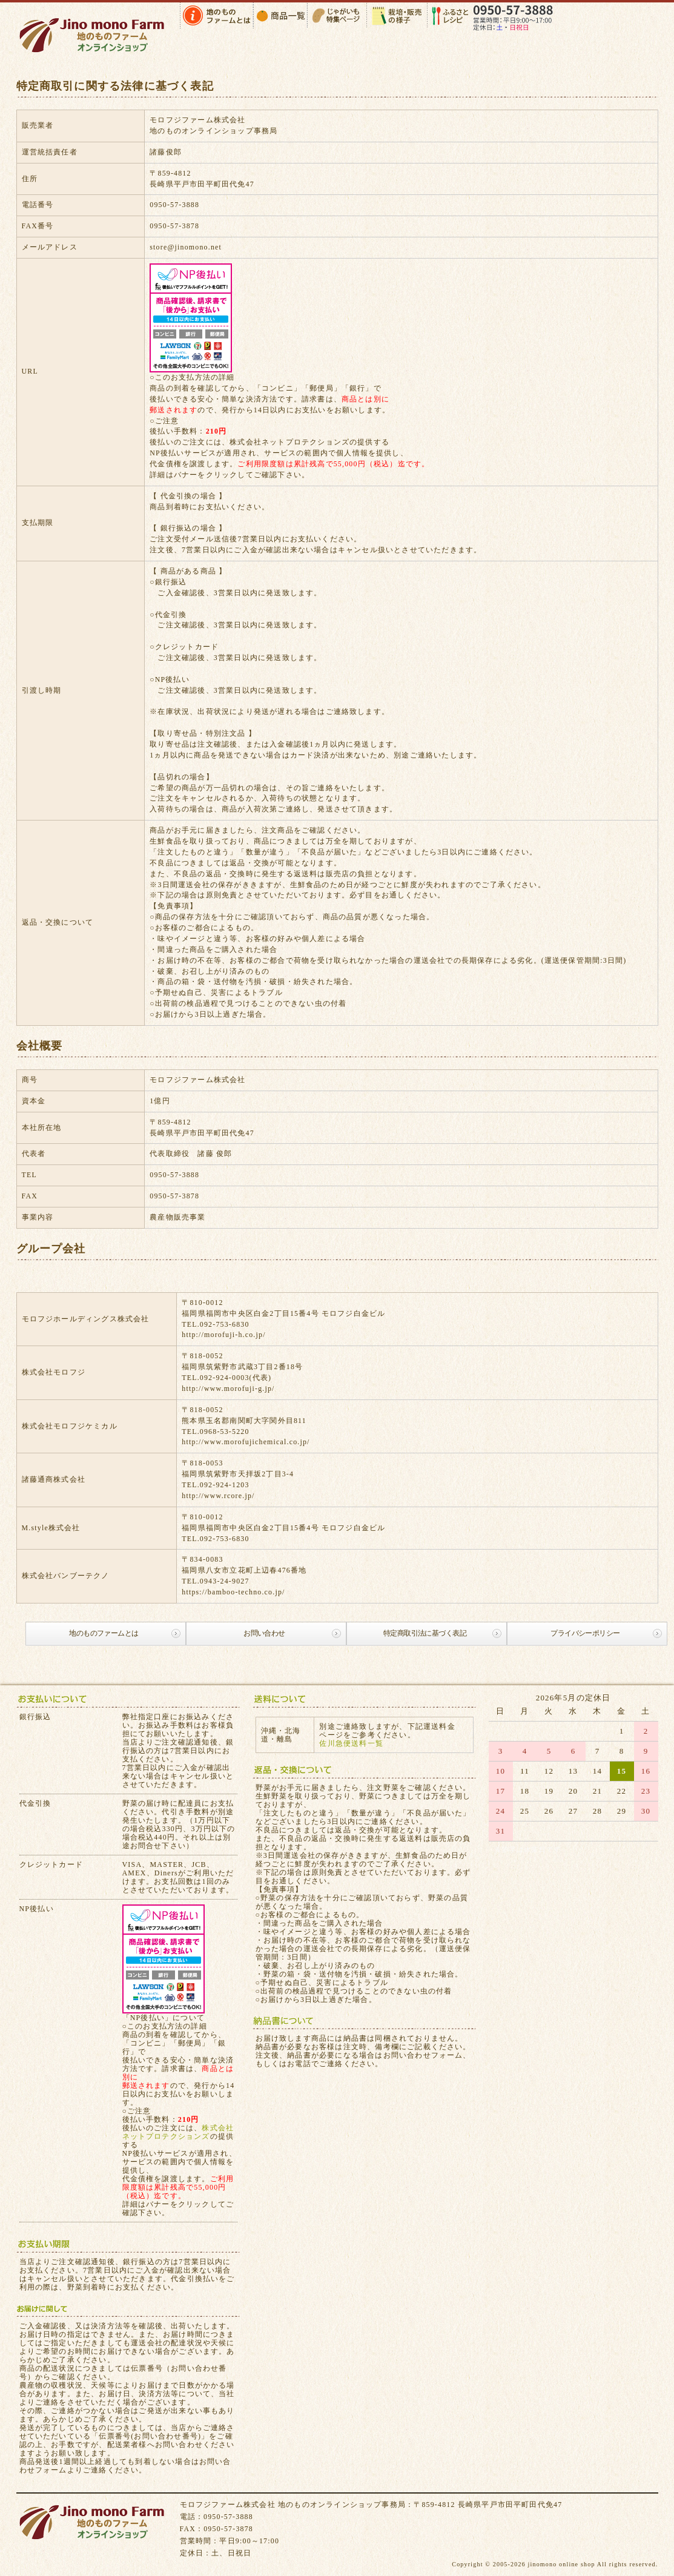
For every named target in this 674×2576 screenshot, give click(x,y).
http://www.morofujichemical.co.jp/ (245, 1442)
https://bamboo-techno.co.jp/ (233, 1592)
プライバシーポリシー (584, 1633)
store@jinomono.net (186, 247)
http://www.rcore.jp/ (218, 1495)
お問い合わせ (264, 1633)
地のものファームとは (103, 1633)
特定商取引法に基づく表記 (424, 1633)
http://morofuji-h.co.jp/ (223, 1334)
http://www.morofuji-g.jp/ (228, 1388)
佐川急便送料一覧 (351, 1743)
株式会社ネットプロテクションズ (289, 442)
